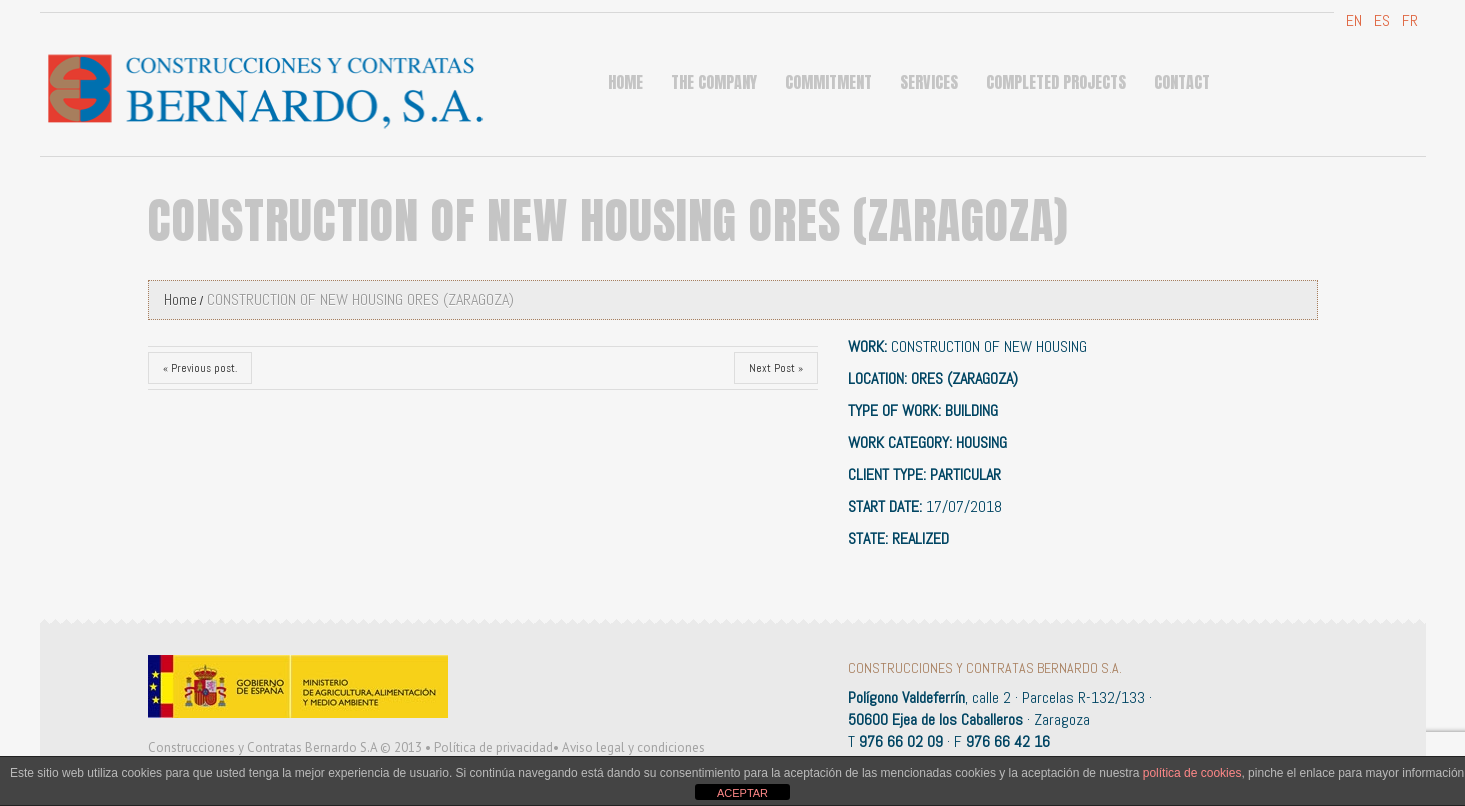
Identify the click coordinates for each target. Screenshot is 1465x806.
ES (1380, 20)
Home (625, 82)
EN (1352, 20)
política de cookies (1192, 773)
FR (1408, 20)
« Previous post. (200, 368)
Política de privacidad (493, 747)
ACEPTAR (742, 793)
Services (929, 82)
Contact (1182, 82)
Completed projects (1056, 82)
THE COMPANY (714, 82)
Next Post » (776, 368)
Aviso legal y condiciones (633, 747)
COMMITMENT (828, 82)
